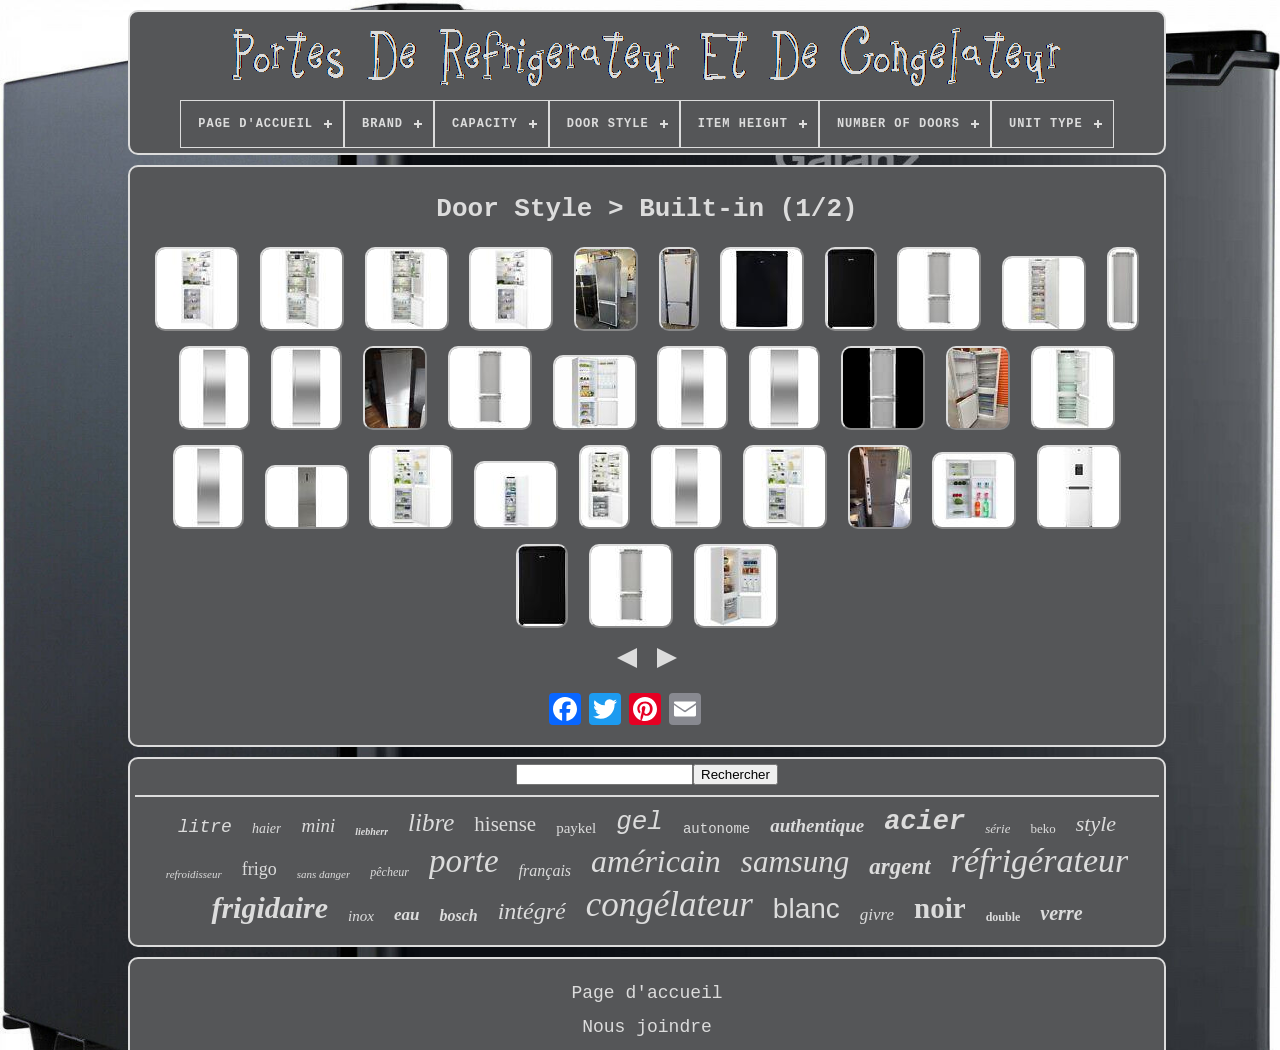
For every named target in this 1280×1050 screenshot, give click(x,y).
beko (1042, 828)
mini (318, 825)
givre (877, 914)
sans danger (323, 874)
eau (407, 914)
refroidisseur (194, 874)
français (545, 870)
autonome (716, 829)
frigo (259, 869)
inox (361, 916)
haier (267, 828)
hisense (505, 824)
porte (464, 861)
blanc (806, 908)
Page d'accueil (646, 993)
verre (1061, 913)
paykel (576, 828)
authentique (817, 825)
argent (899, 866)
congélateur (669, 904)
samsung (795, 861)
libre (431, 822)
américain (656, 861)
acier (924, 822)
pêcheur (389, 872)
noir (940, 908)
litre (205, 827)
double (1003, 917)
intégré (532, 911)
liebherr (371, 831)
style (1096, 823)
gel (639, 822)
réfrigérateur (1040, 860)
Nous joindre (647, 1027)
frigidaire (269, 907)
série (997, 828)
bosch (458, 915)
